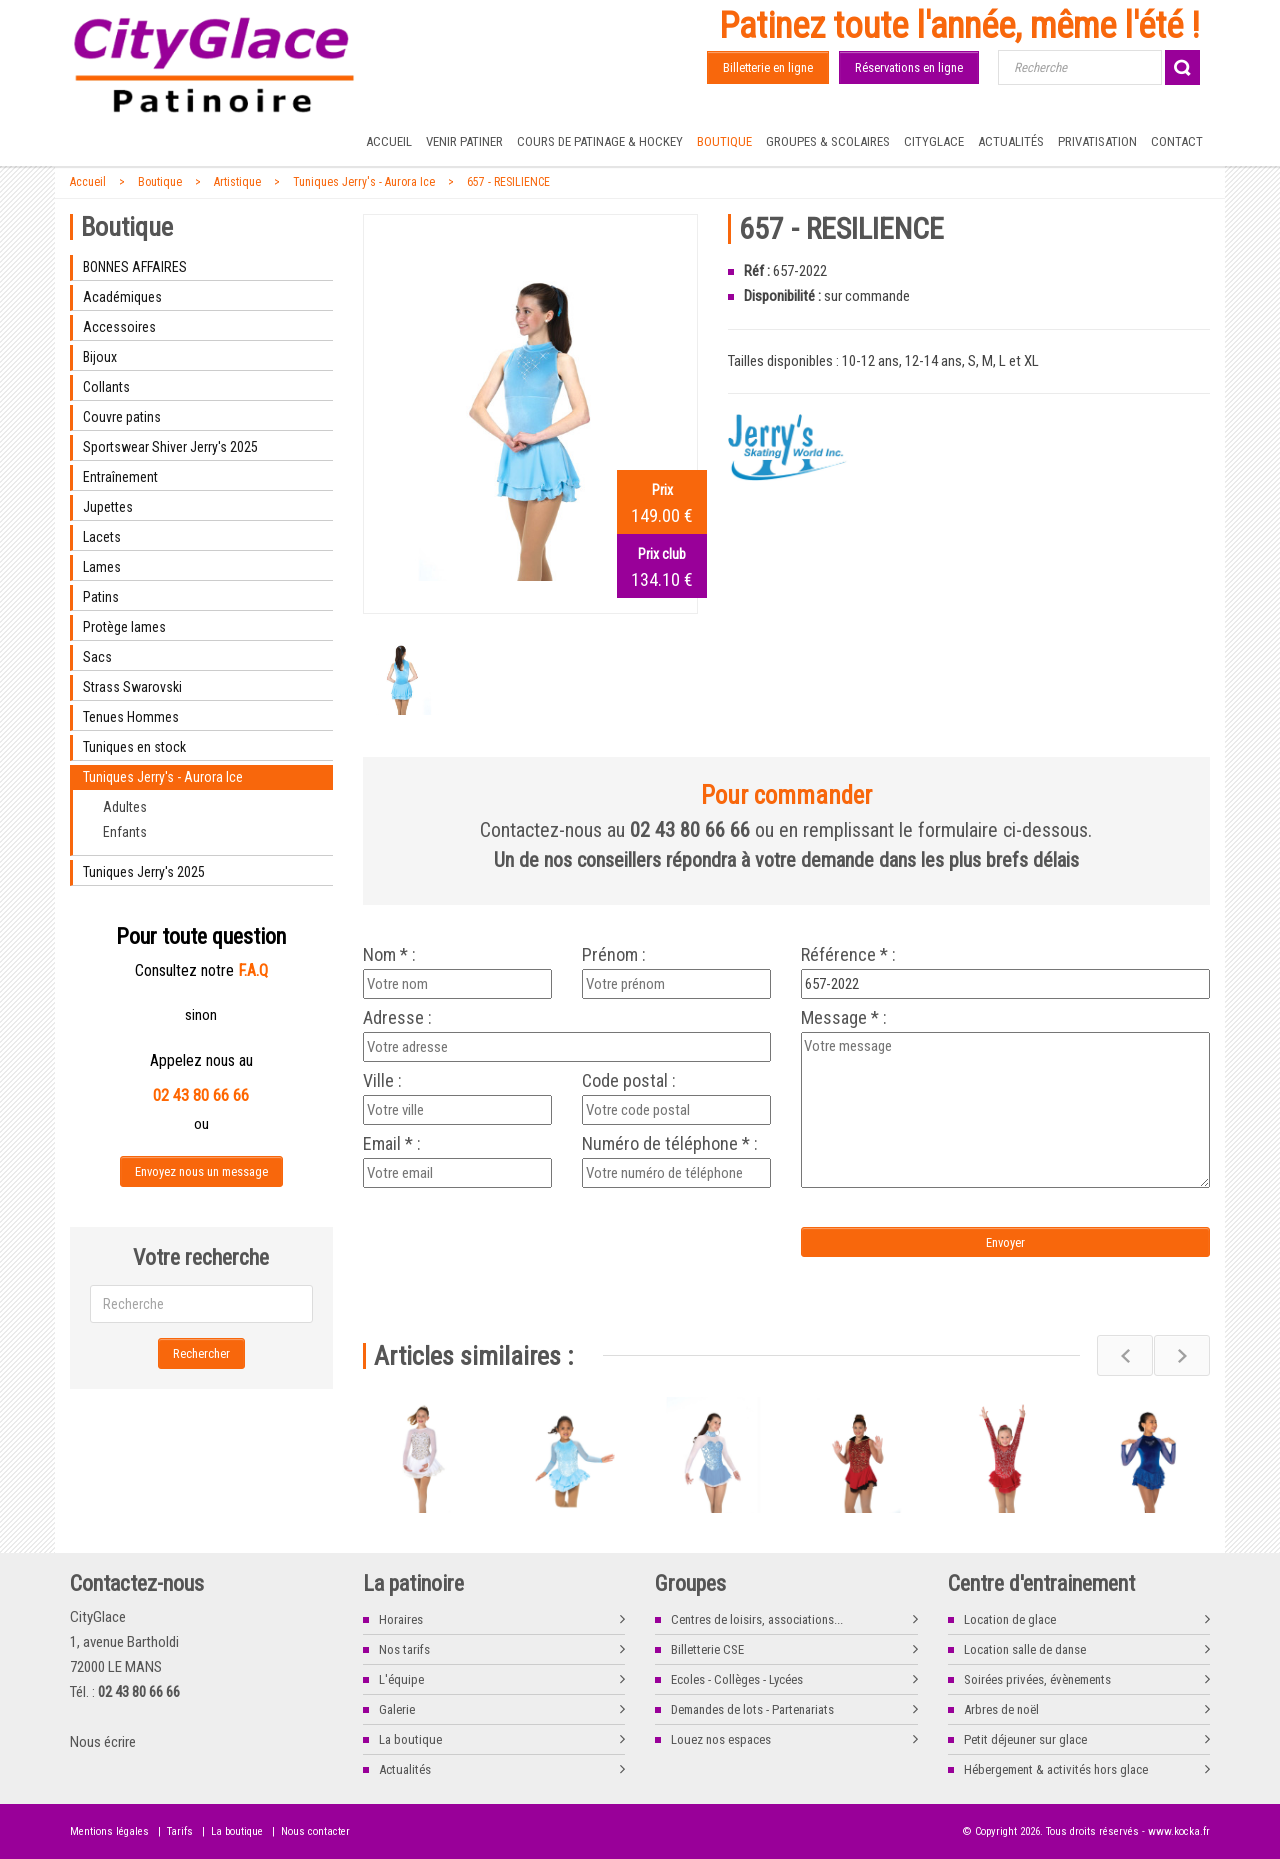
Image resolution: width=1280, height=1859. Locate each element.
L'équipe (401, 1679)
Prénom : (614, 955)
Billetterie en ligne (768, 67)
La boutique (410, 1739)
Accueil (389, 141)
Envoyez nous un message (201, 1171)
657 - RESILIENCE (508, 182)
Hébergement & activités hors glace (1056, 1769)
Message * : (844, 1018)
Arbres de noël (1001, 1709)
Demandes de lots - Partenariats (752, 1709)
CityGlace (934, 141)
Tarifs (180, 1831)
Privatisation (1097, 141)
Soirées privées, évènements (1037, 1679)
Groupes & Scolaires (828, 141)
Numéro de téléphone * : (670, 1144)
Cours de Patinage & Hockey (600, 141)
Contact (1177, 141)
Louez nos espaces (721, 1739)
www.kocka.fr (1179, 1831)
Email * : (392, 1144)
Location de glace (1010, 1619)
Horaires (401, 1619)
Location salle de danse (1025, 1649)
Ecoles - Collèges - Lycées (737, 1679)
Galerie (397, 1709)
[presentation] (530, 1233)
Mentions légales (109, 1831)
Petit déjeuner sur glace (1025, 1739)
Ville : (382, 1081)
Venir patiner (464, 141)
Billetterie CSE (707, 1649)
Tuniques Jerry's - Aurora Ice (364, 182)
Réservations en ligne (909, 67)
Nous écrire (103, 1742)
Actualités (1011, 141)
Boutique (724, 141)
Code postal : (629, 1081)
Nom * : (389, 955)
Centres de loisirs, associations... (757, 1619)
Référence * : (848, 955)
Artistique (237, 182)
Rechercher (201, 1353)
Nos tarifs (404, 1649)
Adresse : (397, 1018)
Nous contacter (315, 1831)
